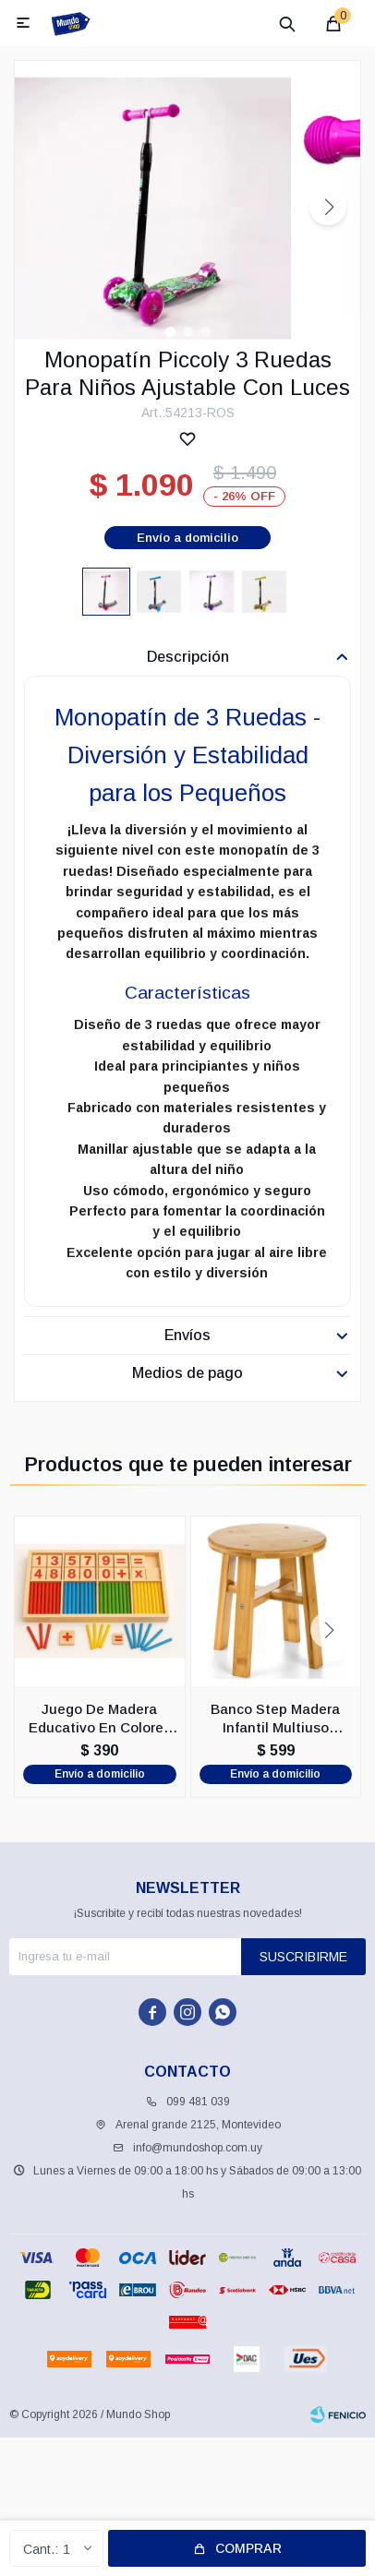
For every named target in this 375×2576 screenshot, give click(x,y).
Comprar (248, 2548)
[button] (327, 206)
